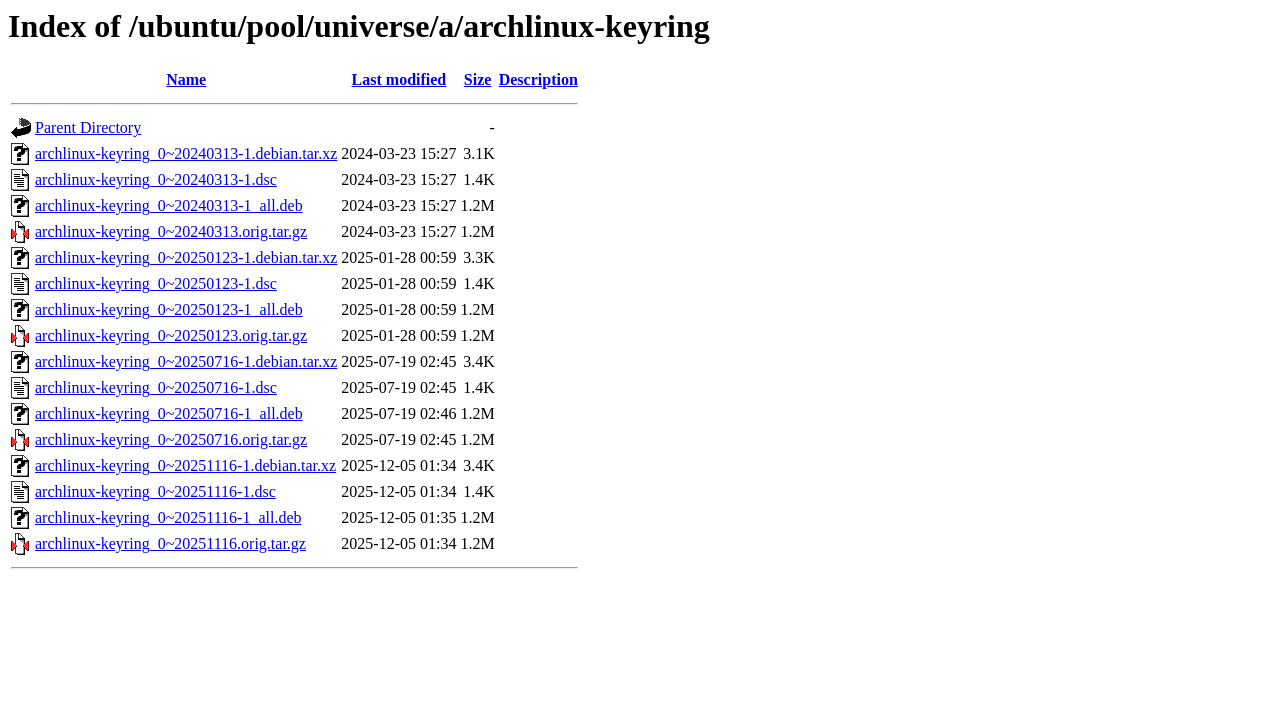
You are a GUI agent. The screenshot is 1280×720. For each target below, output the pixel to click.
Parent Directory (88, 127)
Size (478, 79)
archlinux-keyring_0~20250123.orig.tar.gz (171, 335)
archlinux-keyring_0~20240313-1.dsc (156, 179)
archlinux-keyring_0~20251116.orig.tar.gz (170, 543)
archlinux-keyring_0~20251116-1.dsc (155, 491)
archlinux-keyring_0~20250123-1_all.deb (169, 309)
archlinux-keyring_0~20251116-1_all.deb (168, 517)
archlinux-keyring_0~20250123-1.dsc (156, 283)
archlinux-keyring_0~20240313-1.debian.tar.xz (186, 153)
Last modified (399, 79)
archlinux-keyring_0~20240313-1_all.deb (169, 205)
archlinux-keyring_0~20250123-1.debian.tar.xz (186, 257)
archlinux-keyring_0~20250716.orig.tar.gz (171, 439)
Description (538, 79)
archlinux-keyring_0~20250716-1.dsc (156, 387)
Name (186, 79)
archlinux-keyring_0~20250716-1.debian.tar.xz (186, 361)
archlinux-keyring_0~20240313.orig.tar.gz (171, 231)
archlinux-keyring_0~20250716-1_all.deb (169, 413)
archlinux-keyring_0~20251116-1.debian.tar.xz (185, 465)
